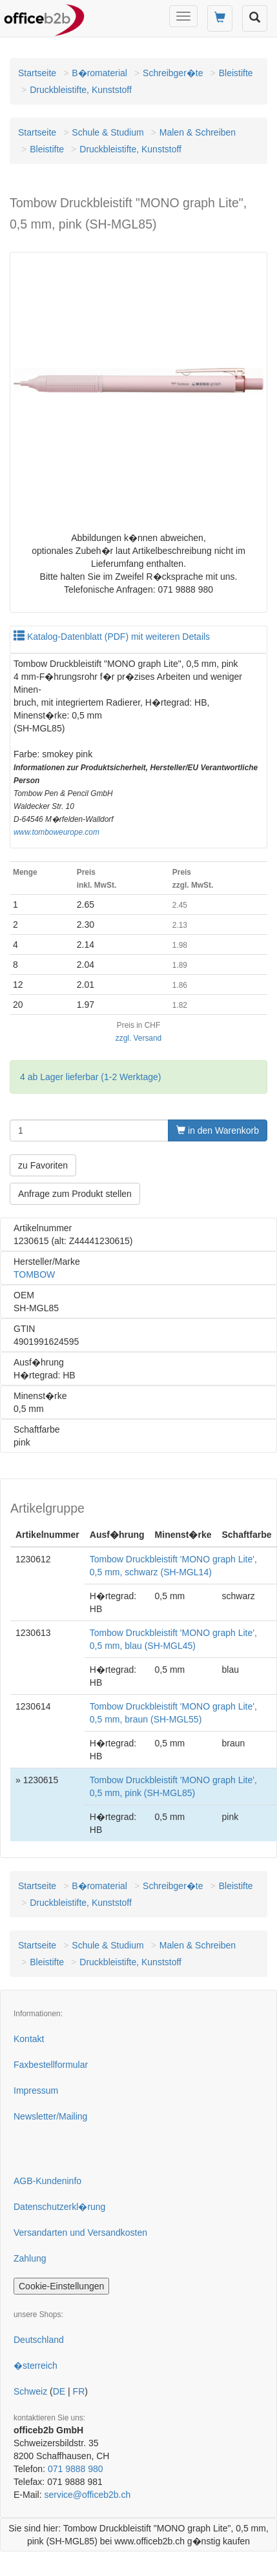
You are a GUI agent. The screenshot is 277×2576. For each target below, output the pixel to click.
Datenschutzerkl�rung (59, 2207)
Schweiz (30, 2391)
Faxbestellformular (51, 2065)
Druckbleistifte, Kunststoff (81, 90)
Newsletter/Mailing (50, 2116)
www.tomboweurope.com (56, 832)
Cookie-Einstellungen (61, 2286)
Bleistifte (236, 73)
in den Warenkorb (217, 1130)
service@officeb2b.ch (87, 2494)
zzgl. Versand (138, 1038)
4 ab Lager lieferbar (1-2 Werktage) (90, 1077)
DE (59, 2391)
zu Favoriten (43, 1165)
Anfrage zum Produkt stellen (75, 1194)
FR (79, 2391)
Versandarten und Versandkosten (80, 2232)
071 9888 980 (75, 2469)
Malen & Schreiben (197, 132)
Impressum (36, 2090)
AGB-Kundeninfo (47, 2181)
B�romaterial (99, 73)
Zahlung (30, 2258)
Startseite (37, 73)
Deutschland (39, 2340)
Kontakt (29, 2039)
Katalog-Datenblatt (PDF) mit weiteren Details (112, 636)
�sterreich (35, 2365)
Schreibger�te (173, 73)
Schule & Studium (107, 132)
